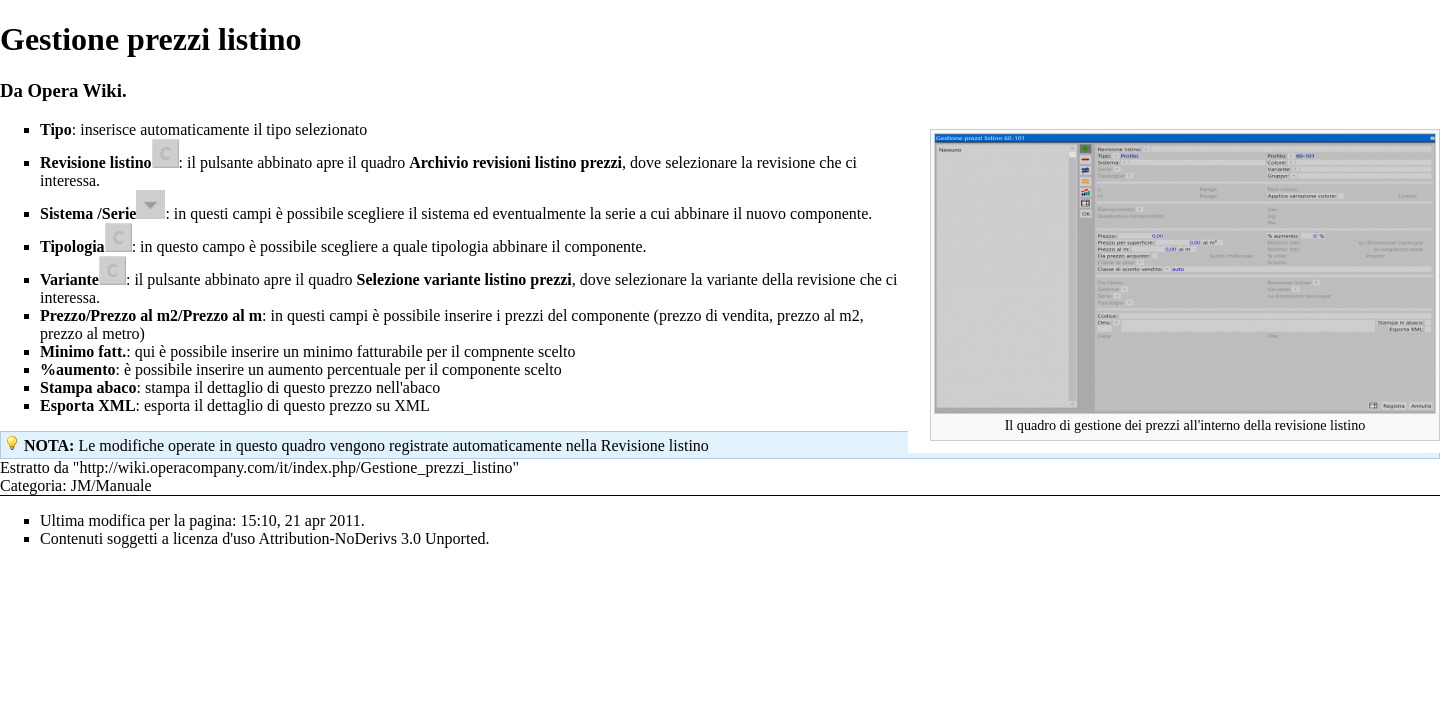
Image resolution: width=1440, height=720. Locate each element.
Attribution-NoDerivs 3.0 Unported (371, 538)
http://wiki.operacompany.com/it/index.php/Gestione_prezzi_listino (295, 467)
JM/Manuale (111, 485)
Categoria (31, 485)
